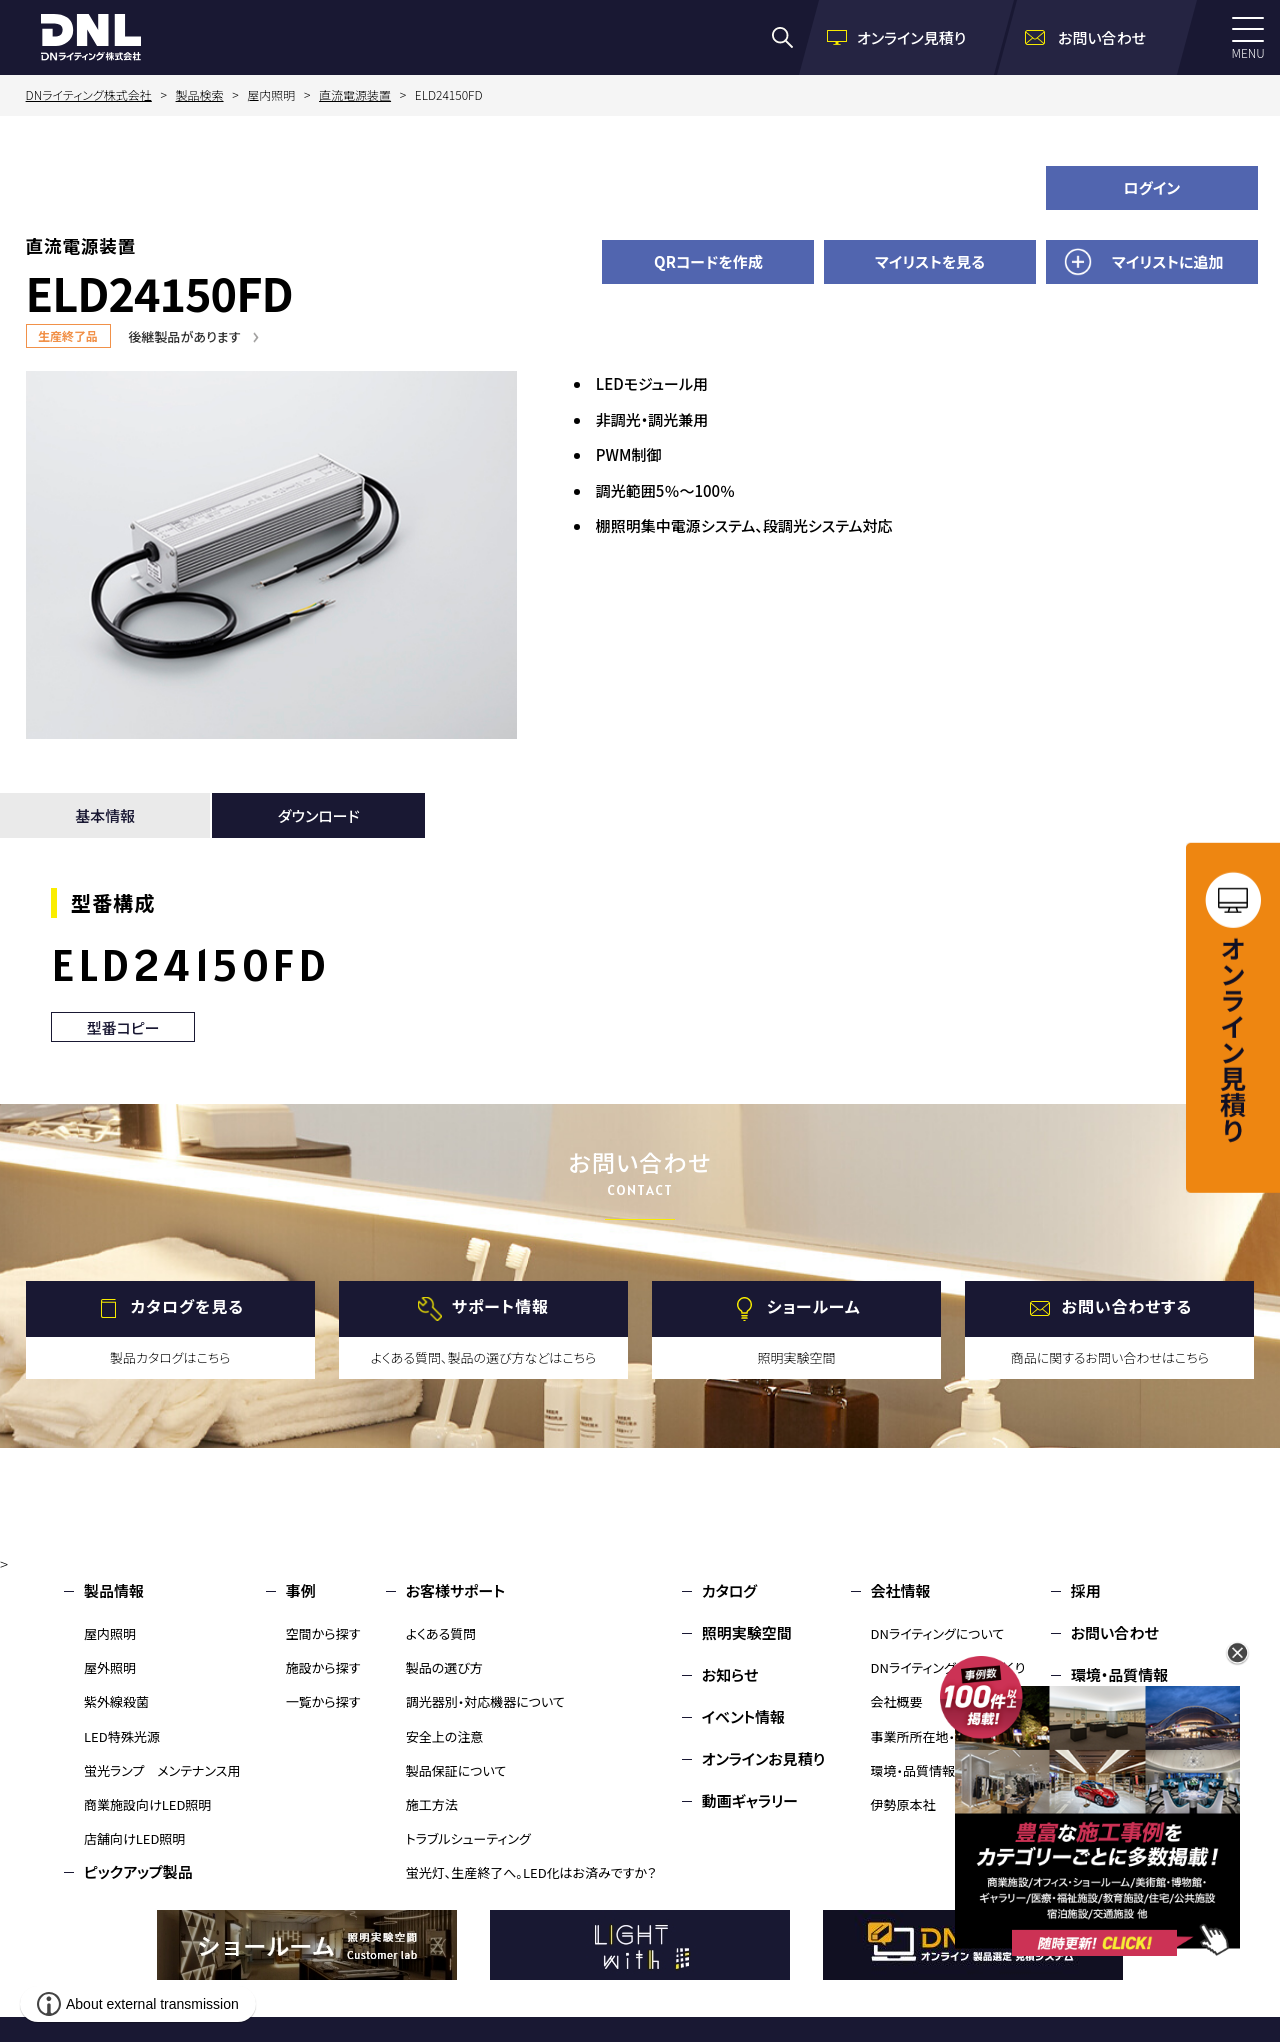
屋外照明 (110, 1667)
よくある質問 (441, 1633)
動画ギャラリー (750, 1800)
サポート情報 (500, 1306)
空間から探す (323, 1633)
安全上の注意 (445, 1736)
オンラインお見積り (764, 1758)
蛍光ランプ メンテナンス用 (162, 1770)
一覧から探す (323, 1701)
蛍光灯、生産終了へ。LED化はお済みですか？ (531, 1872)
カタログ (729, 1590)
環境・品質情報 (913, 1770)
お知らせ (730, 1674)
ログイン (1151, 187)
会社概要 (897, 1701)
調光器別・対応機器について (485, 1701)
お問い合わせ (1115, 1632)
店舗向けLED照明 (134, 1838)
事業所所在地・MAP (926, 1736)
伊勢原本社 (903, 1804)
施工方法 (432, 1804)
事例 (301, 1590)
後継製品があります (185, 336)
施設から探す (323, 1667)
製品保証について (456, 1770)
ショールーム (814, 1306)
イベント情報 (743, 1716)
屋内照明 (110, 1633)
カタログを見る (187, 1306)
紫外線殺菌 (116, 1701)
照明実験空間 (747, 1632)
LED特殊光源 (122, 1736)
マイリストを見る (930, 261)
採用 (1086, 1590)
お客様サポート (455, 1590)
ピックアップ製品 (138, 1871)
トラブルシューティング (468, 1838)
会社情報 (901, 1590)
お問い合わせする (1127, 1306)
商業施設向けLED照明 (147, 1804)
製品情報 (114, 1590)
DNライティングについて (938, 1633)
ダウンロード (319, 815)
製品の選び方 (444, 1667)
